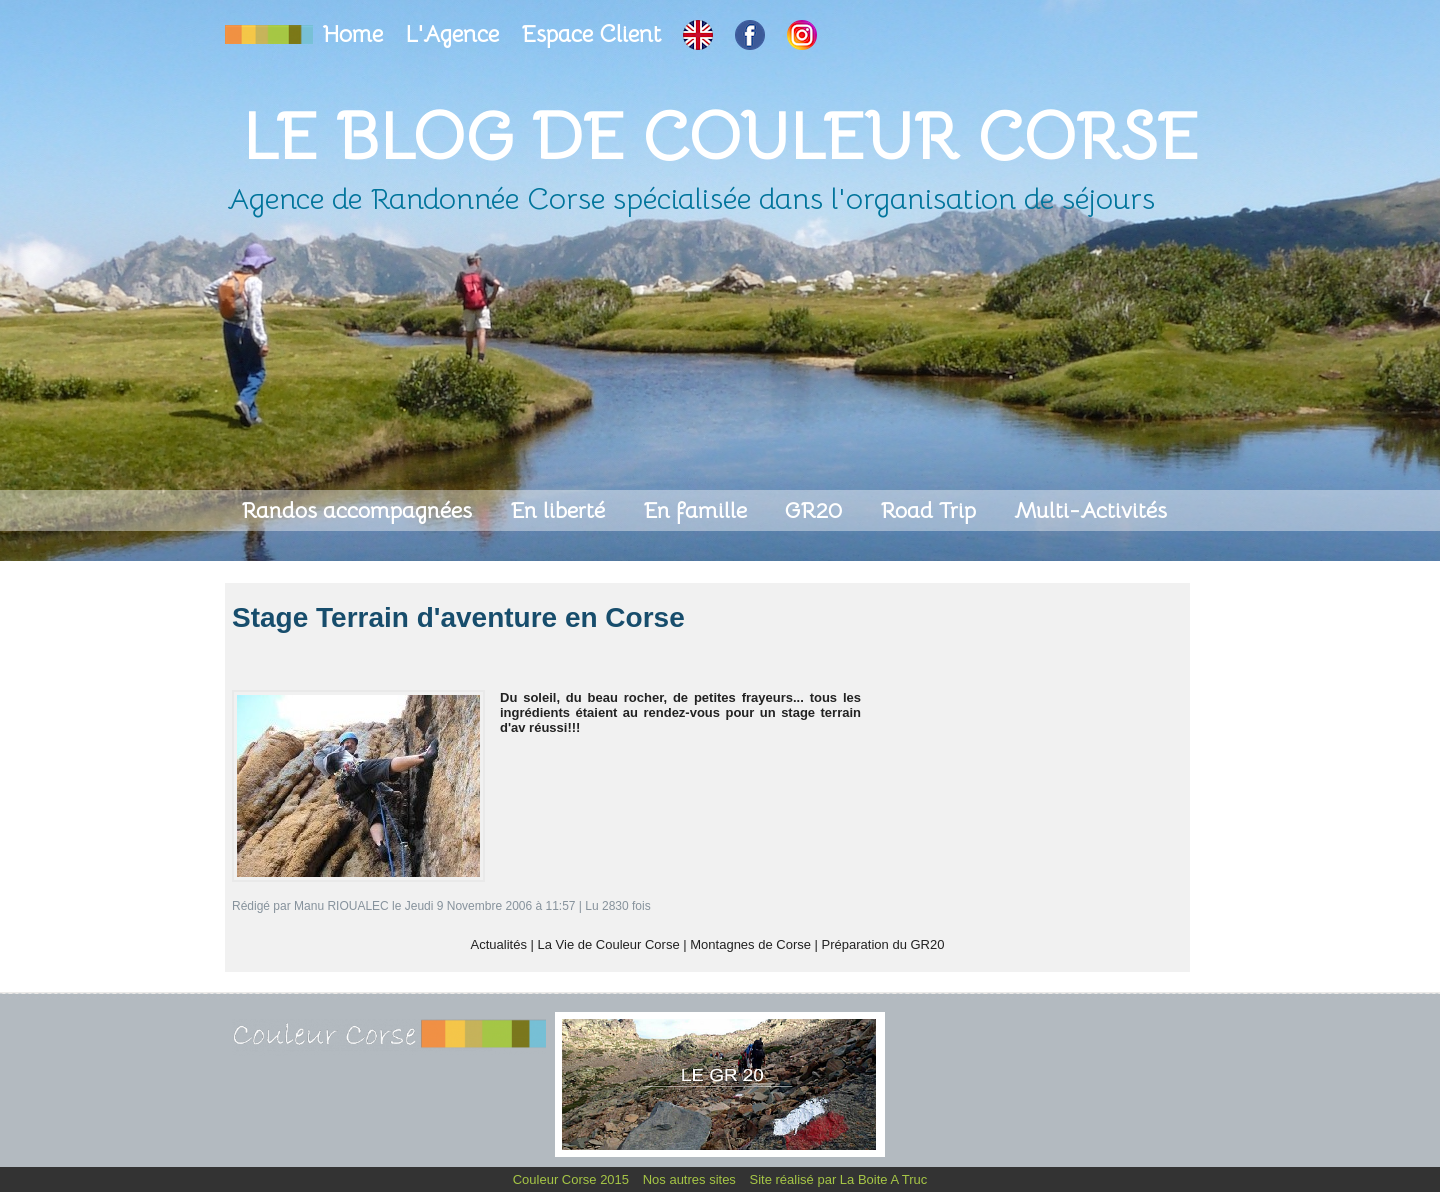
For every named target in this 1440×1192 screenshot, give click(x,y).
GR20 (816, 510)
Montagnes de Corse (750, 944)
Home (356, 34)
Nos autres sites (691, 1179)
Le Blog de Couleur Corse (720, 136)
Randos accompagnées (359, 510)
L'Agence (455, 34)
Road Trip (931, 510)
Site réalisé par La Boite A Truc (839, 1179)
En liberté (560, 510)
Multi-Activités (1090, 510)
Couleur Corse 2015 (573, 1179)
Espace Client (594, 34)
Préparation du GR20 (883, 944)
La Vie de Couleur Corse (609, 944)
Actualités (499, 944)
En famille (698, 510)
